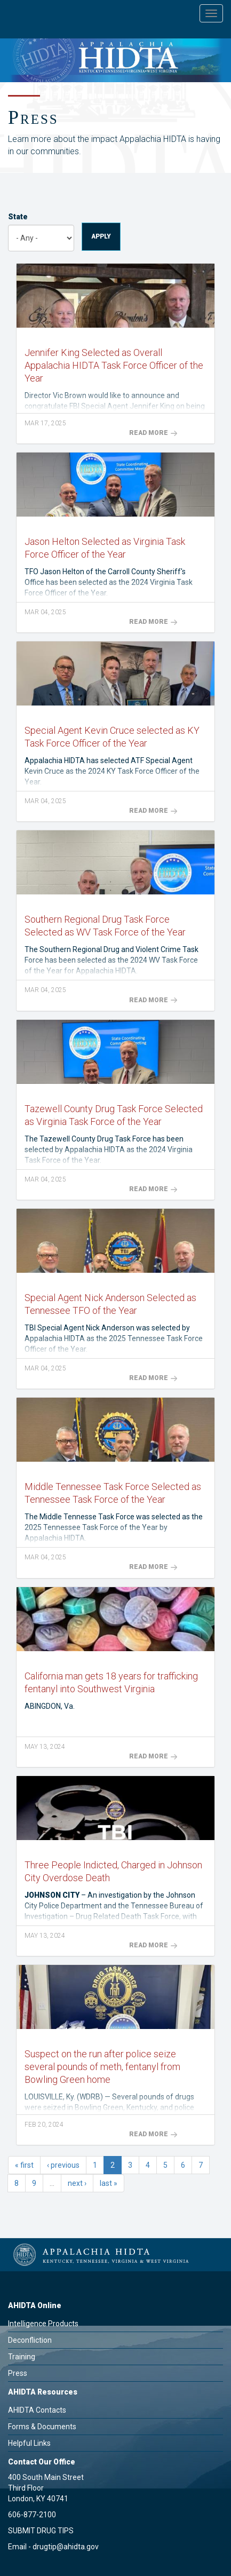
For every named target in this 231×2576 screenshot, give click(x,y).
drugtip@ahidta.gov (66, 2546)
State (18, 216)
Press (17, 2373)
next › (77, 2183)
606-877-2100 (32, 2514)
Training (21, 2356)
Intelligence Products (43, 2323)
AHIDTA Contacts (37, 2410)
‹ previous (63, 2165)
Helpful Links (29, 2443)
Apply (101, 236)
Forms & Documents (42, 2426)
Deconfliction (30, 2340)
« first (24, 2165)
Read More (153, 433)
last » (108, 2183)
